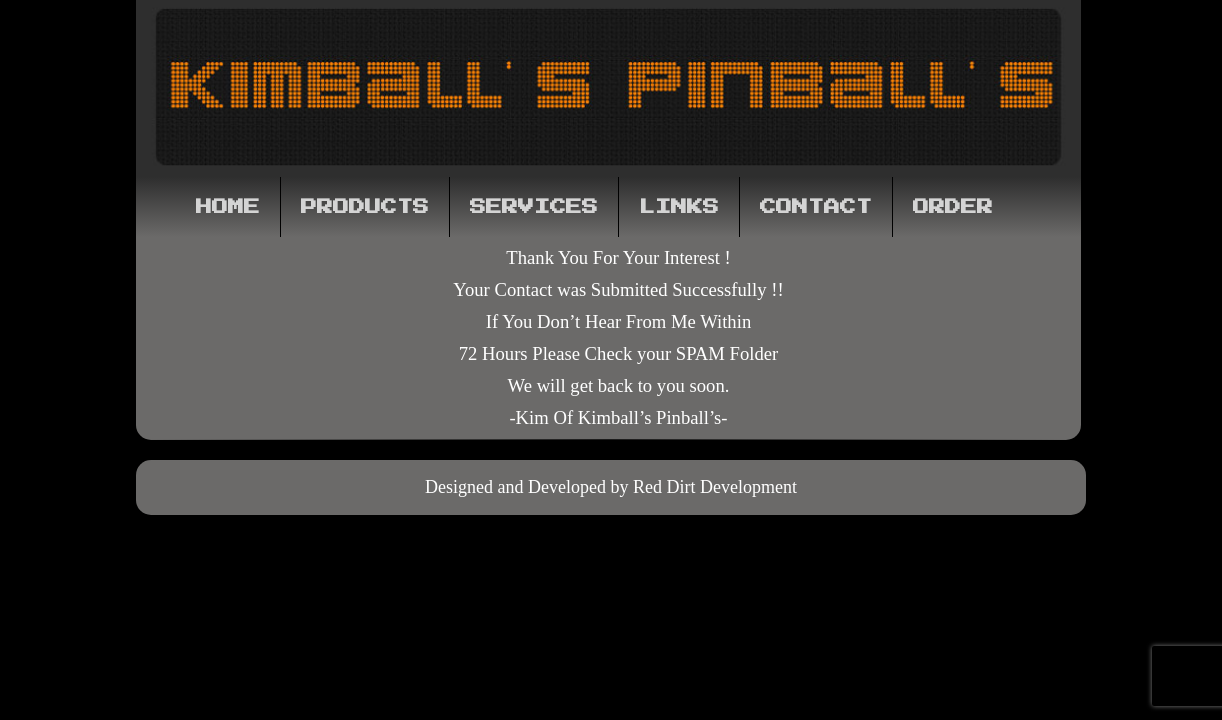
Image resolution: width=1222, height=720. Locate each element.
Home (228, 207)
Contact (816, 207)
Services (534, 207)
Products (365, 207)
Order (953, 207)
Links (679, 207)
